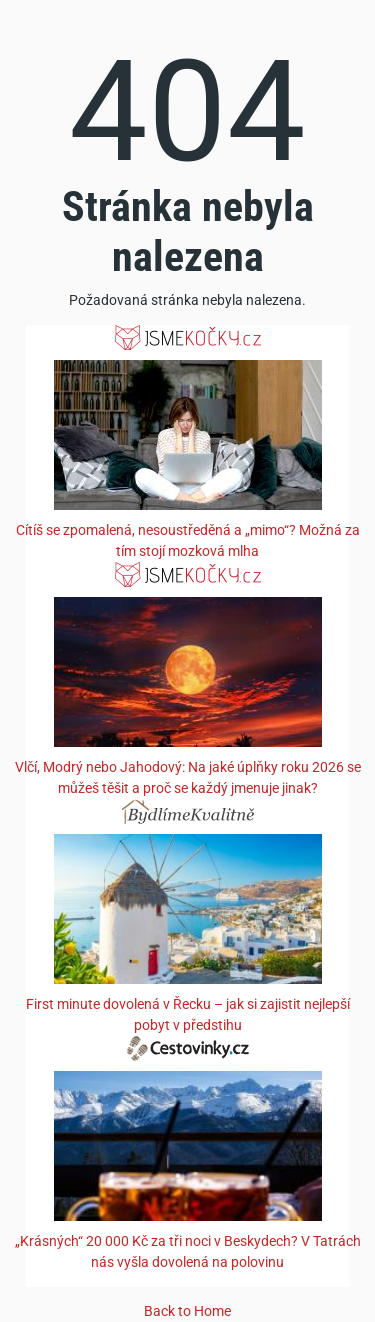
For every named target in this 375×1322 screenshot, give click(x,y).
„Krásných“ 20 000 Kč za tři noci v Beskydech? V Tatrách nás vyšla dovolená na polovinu (188, 1251)
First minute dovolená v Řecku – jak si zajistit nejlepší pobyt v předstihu (188, 1014)
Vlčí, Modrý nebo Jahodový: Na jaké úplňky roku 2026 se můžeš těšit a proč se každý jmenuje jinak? (188, 777)
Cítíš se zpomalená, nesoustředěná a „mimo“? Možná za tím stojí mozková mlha (188, 540)
